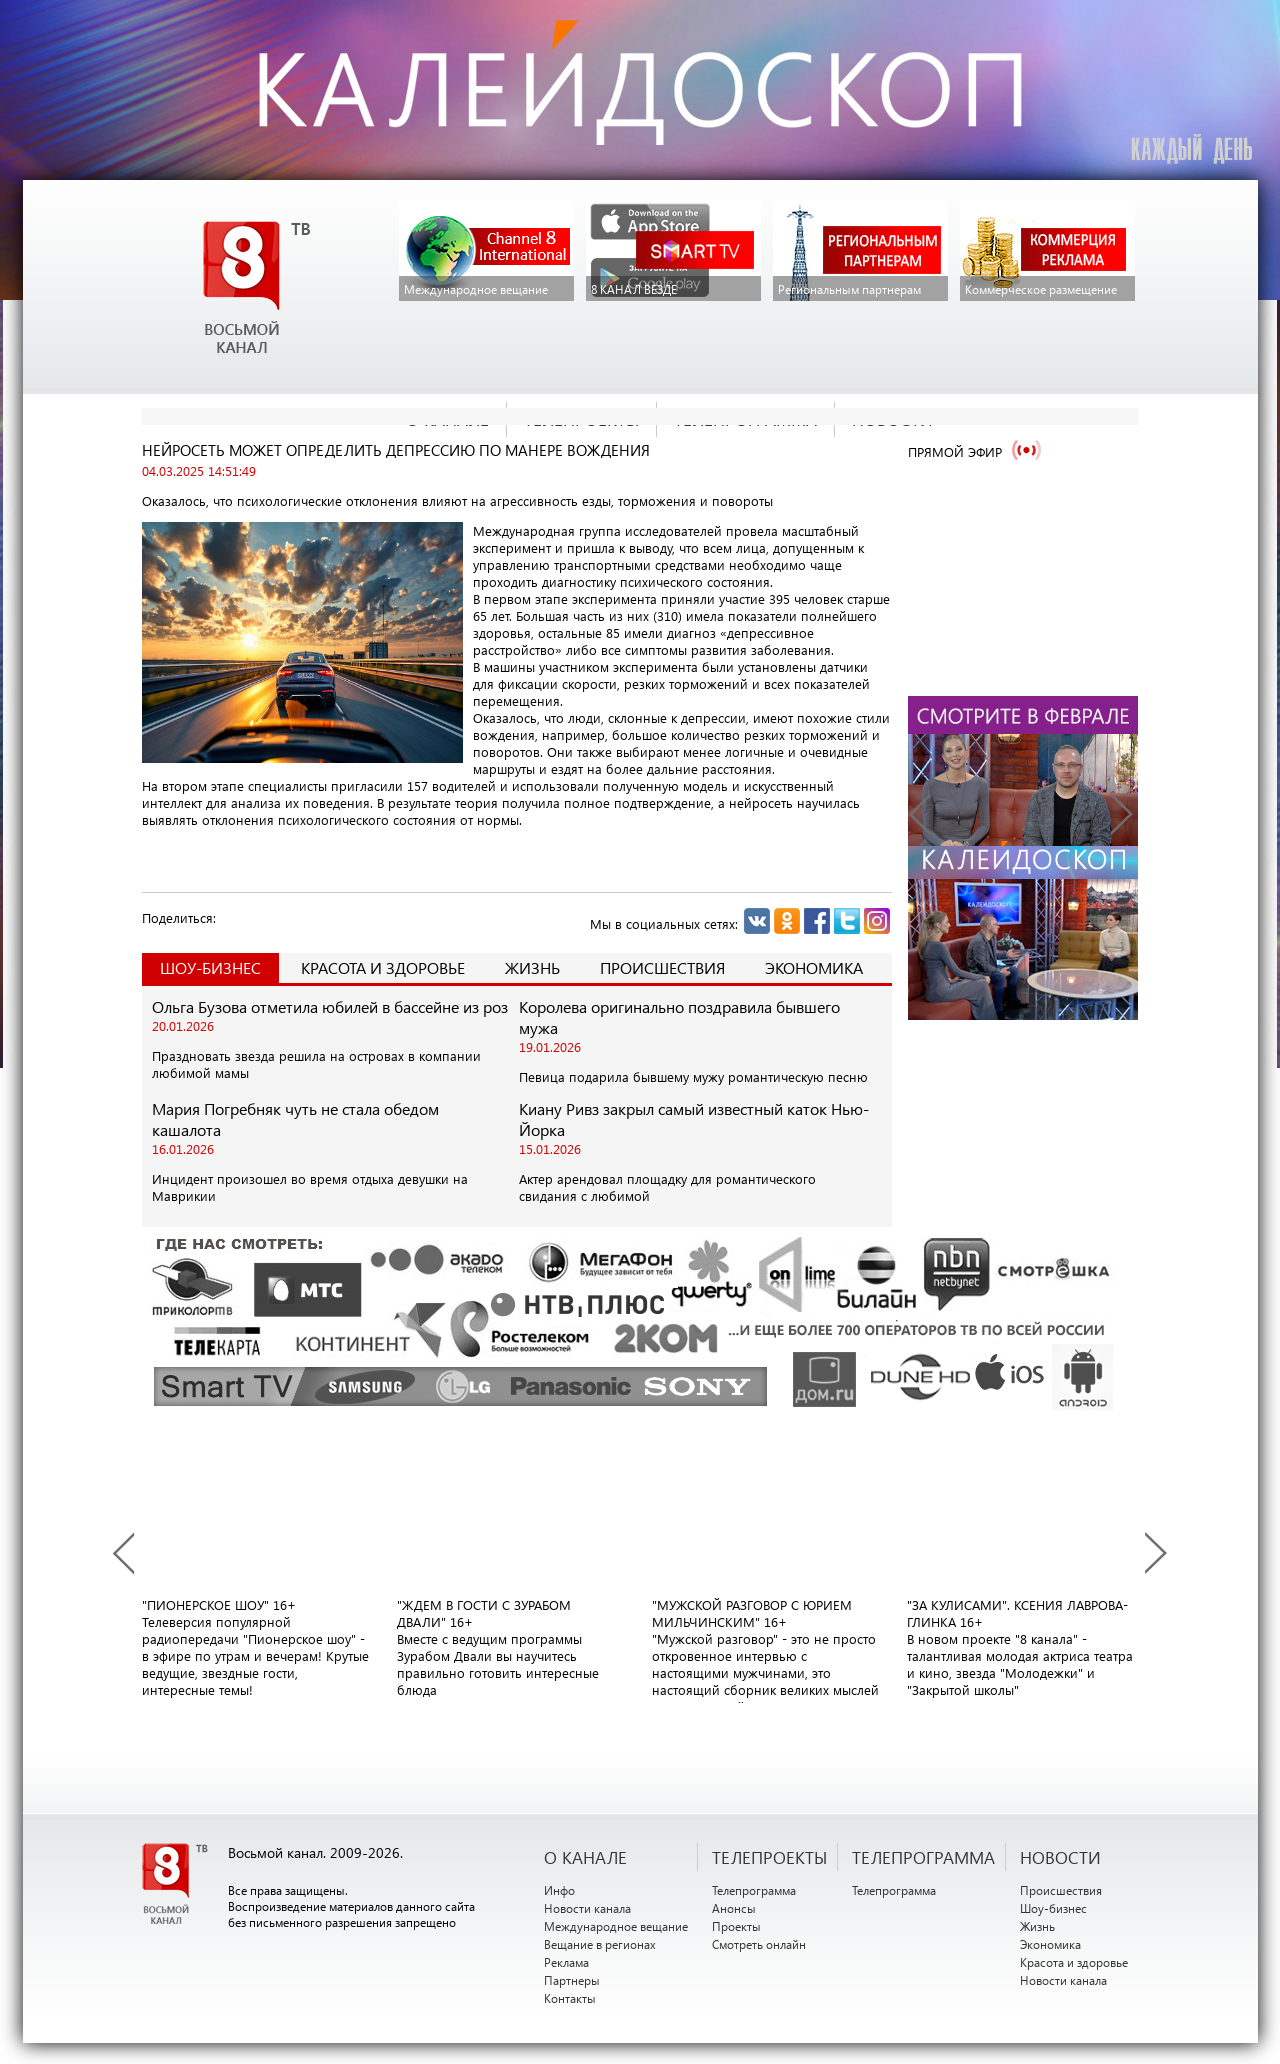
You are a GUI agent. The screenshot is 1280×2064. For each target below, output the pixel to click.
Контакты (570, 1998)
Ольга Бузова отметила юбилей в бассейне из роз (330, 1006)
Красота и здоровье (383, 967)
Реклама (566, 1962)
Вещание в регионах (600, 1944)
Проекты (736, 1926)
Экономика (814, 967)
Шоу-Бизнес (210, 967)
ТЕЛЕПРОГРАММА (923, 1857)
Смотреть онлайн (759, 1944)
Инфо (559, 1890)
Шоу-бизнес (1053, 1908)
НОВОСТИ (1060, 1857)
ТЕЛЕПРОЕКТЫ (769, 1857)
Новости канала (587, 1908)
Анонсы (734, 1908)
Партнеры (572, 1980)
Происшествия (662, 967)
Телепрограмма (754, 1890)
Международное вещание (616, 1926)
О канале (585, 1857)
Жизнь (532, 967)
